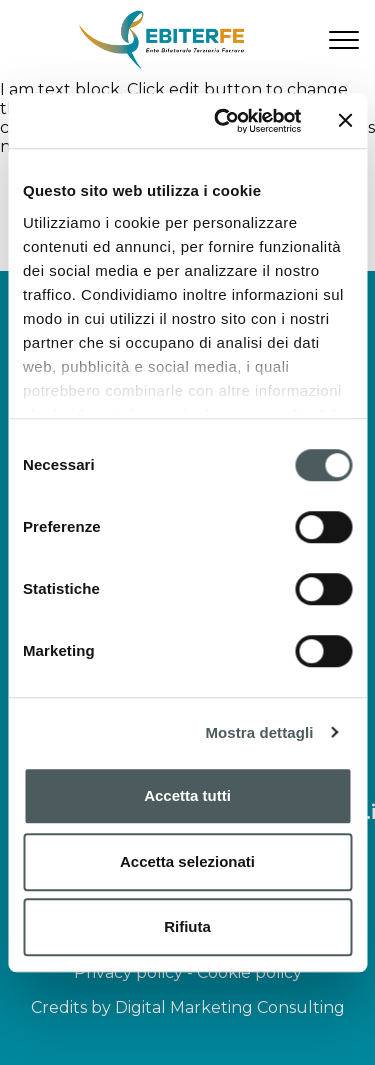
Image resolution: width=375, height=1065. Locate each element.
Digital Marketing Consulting (230, 1007)
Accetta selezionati (187, 861)
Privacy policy (128, 972)
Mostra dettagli (259, 732)
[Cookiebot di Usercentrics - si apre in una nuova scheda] (223, 121)
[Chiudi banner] (345, 121)
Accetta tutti (187, 795)
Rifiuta (187, 926)
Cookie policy (249, 972)
